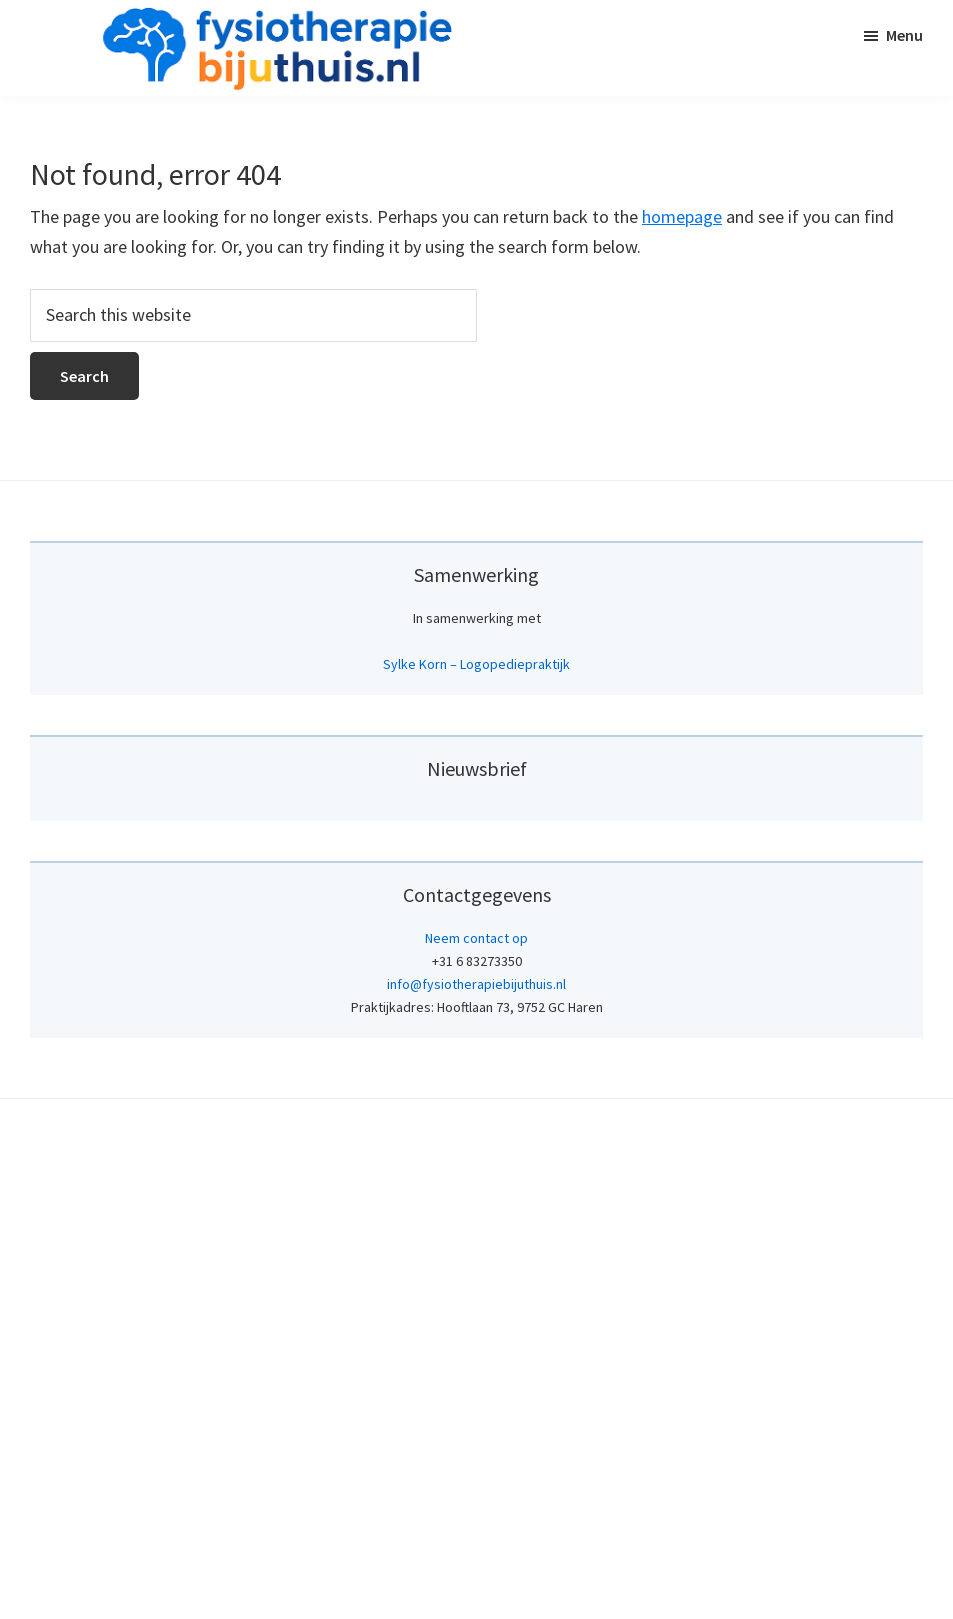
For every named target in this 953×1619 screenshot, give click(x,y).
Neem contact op (476, 1398)
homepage (682, 216)
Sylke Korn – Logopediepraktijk (476, 664)
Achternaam (451, 1117)
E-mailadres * (457, 984)
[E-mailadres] (477, 1015)
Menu (904, 35)
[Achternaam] (477, 1148)
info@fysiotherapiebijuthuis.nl (476, 1444)
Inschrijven (477, 1200)
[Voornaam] (477, 1082)
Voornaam (445, 1050)
